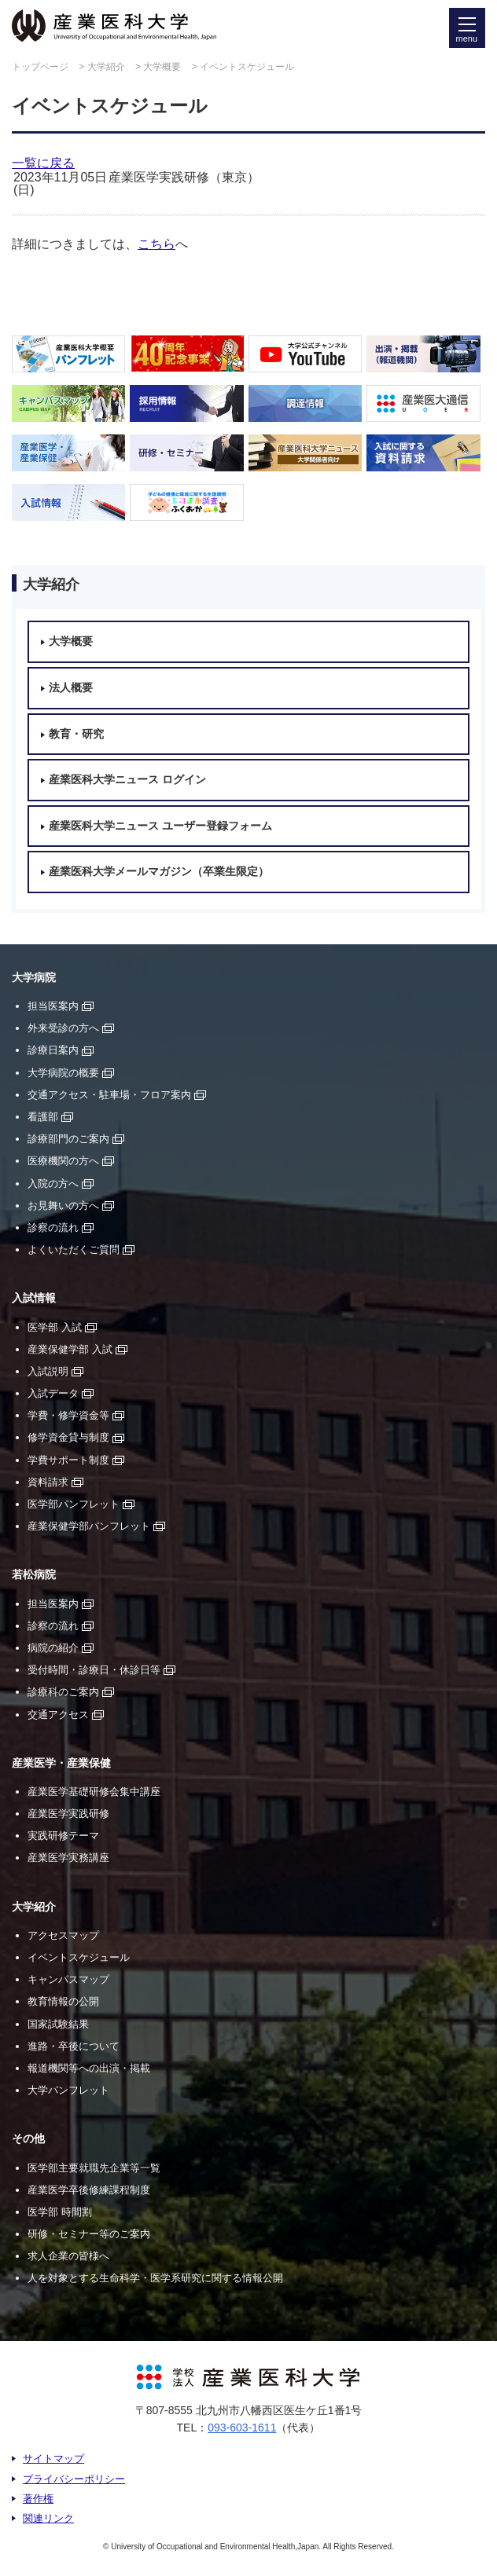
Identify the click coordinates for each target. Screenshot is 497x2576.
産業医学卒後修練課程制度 (89, 2190)
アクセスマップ (63, 1935)
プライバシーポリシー (74, 2479)
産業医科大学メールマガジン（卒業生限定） (159, 872)
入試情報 (34, 1298)
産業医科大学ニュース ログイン (127, 780)
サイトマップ (53, 2458)
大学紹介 (106, 66)
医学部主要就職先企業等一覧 (94, 2168)
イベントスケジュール (79, 1957)
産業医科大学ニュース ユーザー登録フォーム (160, 826)
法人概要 (71, 688)
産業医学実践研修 (68, 1813)
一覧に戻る (43, 163)
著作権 (38, 2499)
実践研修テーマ (63, 1835)
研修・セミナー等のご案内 (89, 2234)
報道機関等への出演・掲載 (89, 2068)
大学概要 (162, 66)
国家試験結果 (58, 2024)
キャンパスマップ (68, 1979)
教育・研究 (76, 734)
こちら (156, 244)
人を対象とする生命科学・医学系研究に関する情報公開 (155, 2278)
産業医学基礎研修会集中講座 (94, 1791)
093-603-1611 (242, 2427)
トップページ (40, 66)
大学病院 (34, 978)
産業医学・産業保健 (61, 1763)
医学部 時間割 (60, 2212)
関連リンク (48, 2518)
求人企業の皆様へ (68, 2256)
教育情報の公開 (63, 2001)
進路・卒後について (74, 2046)
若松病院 (34, 1575)
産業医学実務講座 (68, 1857)
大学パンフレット (68, 2090)
